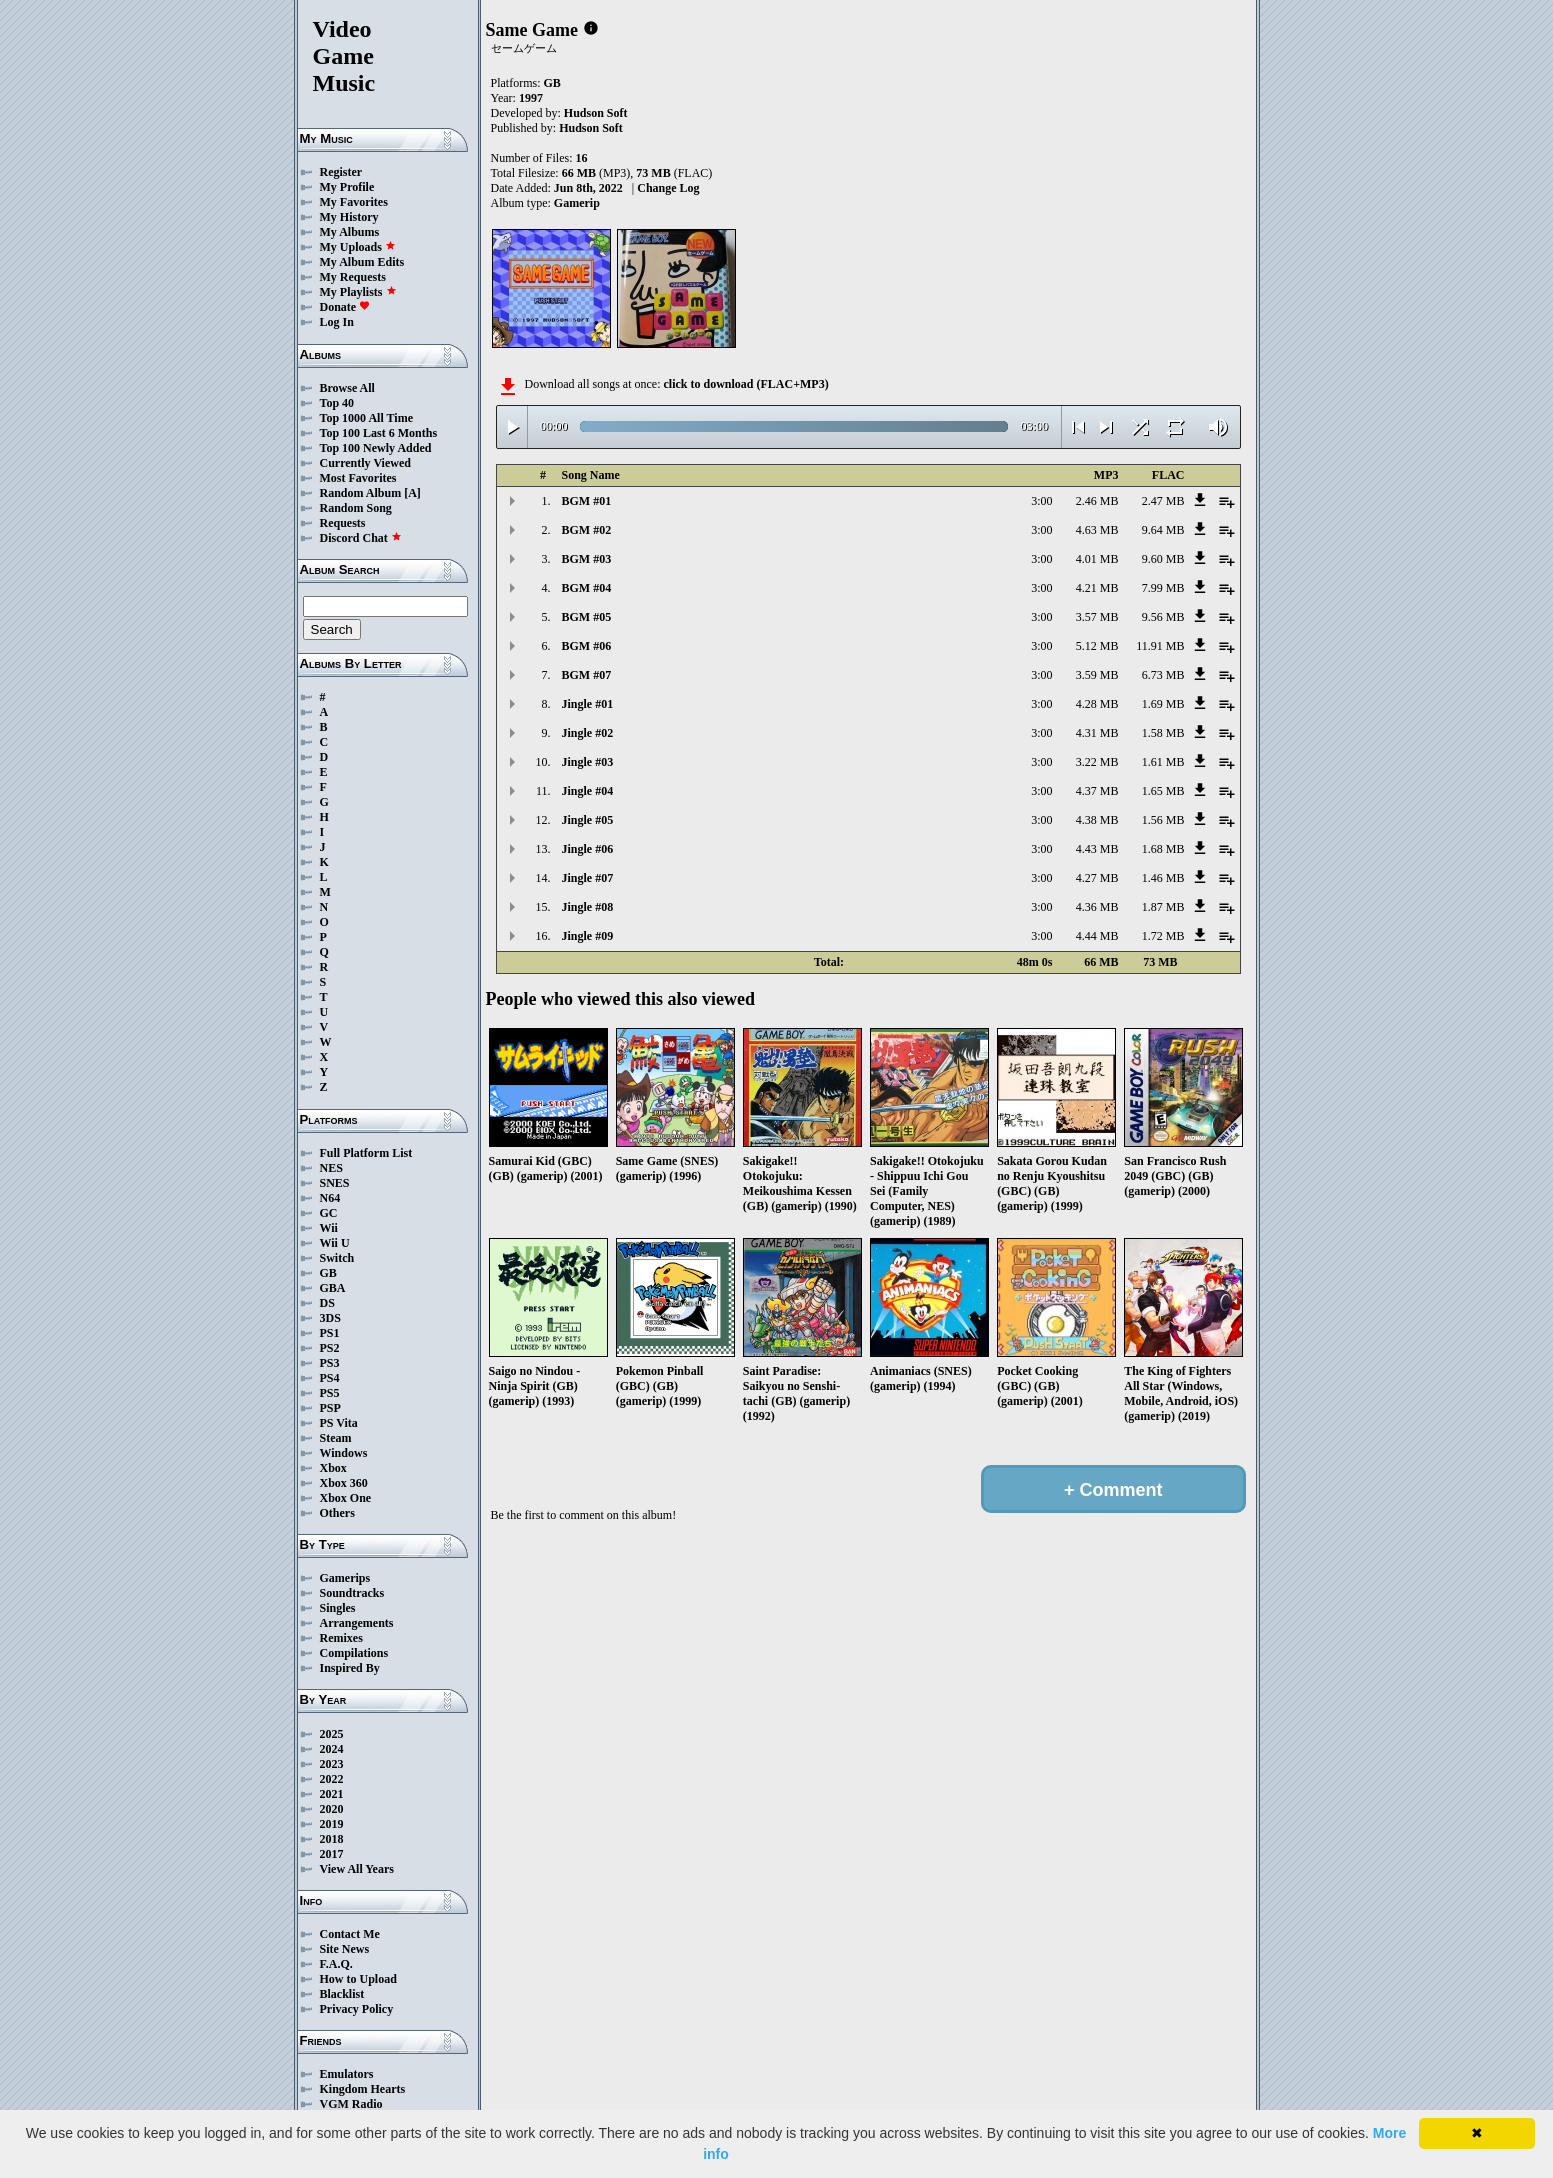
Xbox (333, 1468)
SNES (335, 1183)
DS (327, 1303)
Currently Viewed (365, 463)
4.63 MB (1097, 530)
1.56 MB (1163, 820)
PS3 (330, 1363)
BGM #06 (587, 646)
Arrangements (357, 1623)
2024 (332, 1749)
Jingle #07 (588, 878)
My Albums (350, 232)
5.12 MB (1097, 646)
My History (349, 217)
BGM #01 (587, 501)
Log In (337, 322)
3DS (330, 1318)
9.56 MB (1163, 617)
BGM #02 (587, 530)
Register (341, 172)
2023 (332, 1764)
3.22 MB (1097, 762)
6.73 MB (1163, 675)
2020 (332, 1809)
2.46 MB (1097, 501)
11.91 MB (1160, 646)
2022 (332, 1779)
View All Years (357, 1869)
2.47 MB (1163, 501)
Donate (345, 307)
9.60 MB (1163, 559)
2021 (332, 1794)
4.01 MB (1097, 559)
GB (328, 1273)
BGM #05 (587, 617)
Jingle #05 (588, 820)
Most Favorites (358, 478)
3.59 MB (1097, 675)
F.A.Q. (336, 1964)
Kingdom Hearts (363, 2089)
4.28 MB (1097, 704)
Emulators (347, 2074)
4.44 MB (1097, 936)
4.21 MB (1097, 588)
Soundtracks (352, 1593)
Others (337, 1513)
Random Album (361, 493)
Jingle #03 (588, 762)
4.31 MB (1097, 733)
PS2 (330, 1348)
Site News (345, 1949)
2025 (332, 1734)
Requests (343, 523)
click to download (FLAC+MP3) (745, 384)
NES (331, 1168)
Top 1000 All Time (366, 418)
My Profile (347, 187)
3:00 (1041, 501)
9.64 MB (1163, 530)
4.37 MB (1097, 791)
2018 (332, 1839)
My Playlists (358, 292)
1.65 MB (1163, 791)
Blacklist (342, 1994)
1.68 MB (1163, 849)
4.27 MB (1097, 878)
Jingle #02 (588, 733)
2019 (332, 1824)
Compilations (354, 1653)
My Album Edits (362, 262)
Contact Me (350, 1934)
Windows (344, 1453)
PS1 (330, 1333)
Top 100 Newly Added (376, 448)
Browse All (347, 388)
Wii (329, 1228)
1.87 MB (1163, 907)
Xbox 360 (344, 1483)
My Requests (353, 277)
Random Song (356, 508)
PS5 (330, 1393)
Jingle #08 (588, 907)
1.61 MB (1163, 762)
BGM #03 (587, 559)
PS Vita (339, 1423)
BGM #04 (587, 588)
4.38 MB (1097, 820)
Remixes (341, 1638)
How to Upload (358, 1979)
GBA (333, 1288)
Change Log (668, 188)
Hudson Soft (596, 113)
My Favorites (354, 202)
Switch (337, 1258)
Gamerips (345, 1578)
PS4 (330, 1378)
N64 (330, 1198)
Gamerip (577, 203)
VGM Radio (351, 2104)
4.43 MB (1097, 849)
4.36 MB (1097, 907)
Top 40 (337, 403)
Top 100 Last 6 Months (379, 433)
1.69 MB (1163, 704)
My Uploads (358, 247)
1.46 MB (1163, 878)
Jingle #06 (588, 849)
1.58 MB (1163, 733)
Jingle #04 (588, 791)
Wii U (335, 1243)
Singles (338, 1608)
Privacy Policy (357, 2009)
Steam (336, 1438)
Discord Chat (361, 538)
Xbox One (346, 1498)
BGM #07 (587, 675)
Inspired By (350, 1668)
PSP (330, 1408)
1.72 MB (1163, 936)
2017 (332, 1854)
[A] (412, 493)
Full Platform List (366, 1153)
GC (329, 1213)
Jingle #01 (588, 704)
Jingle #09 (588, 936)
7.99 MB (1163, 588)
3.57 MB (1097, 617)
